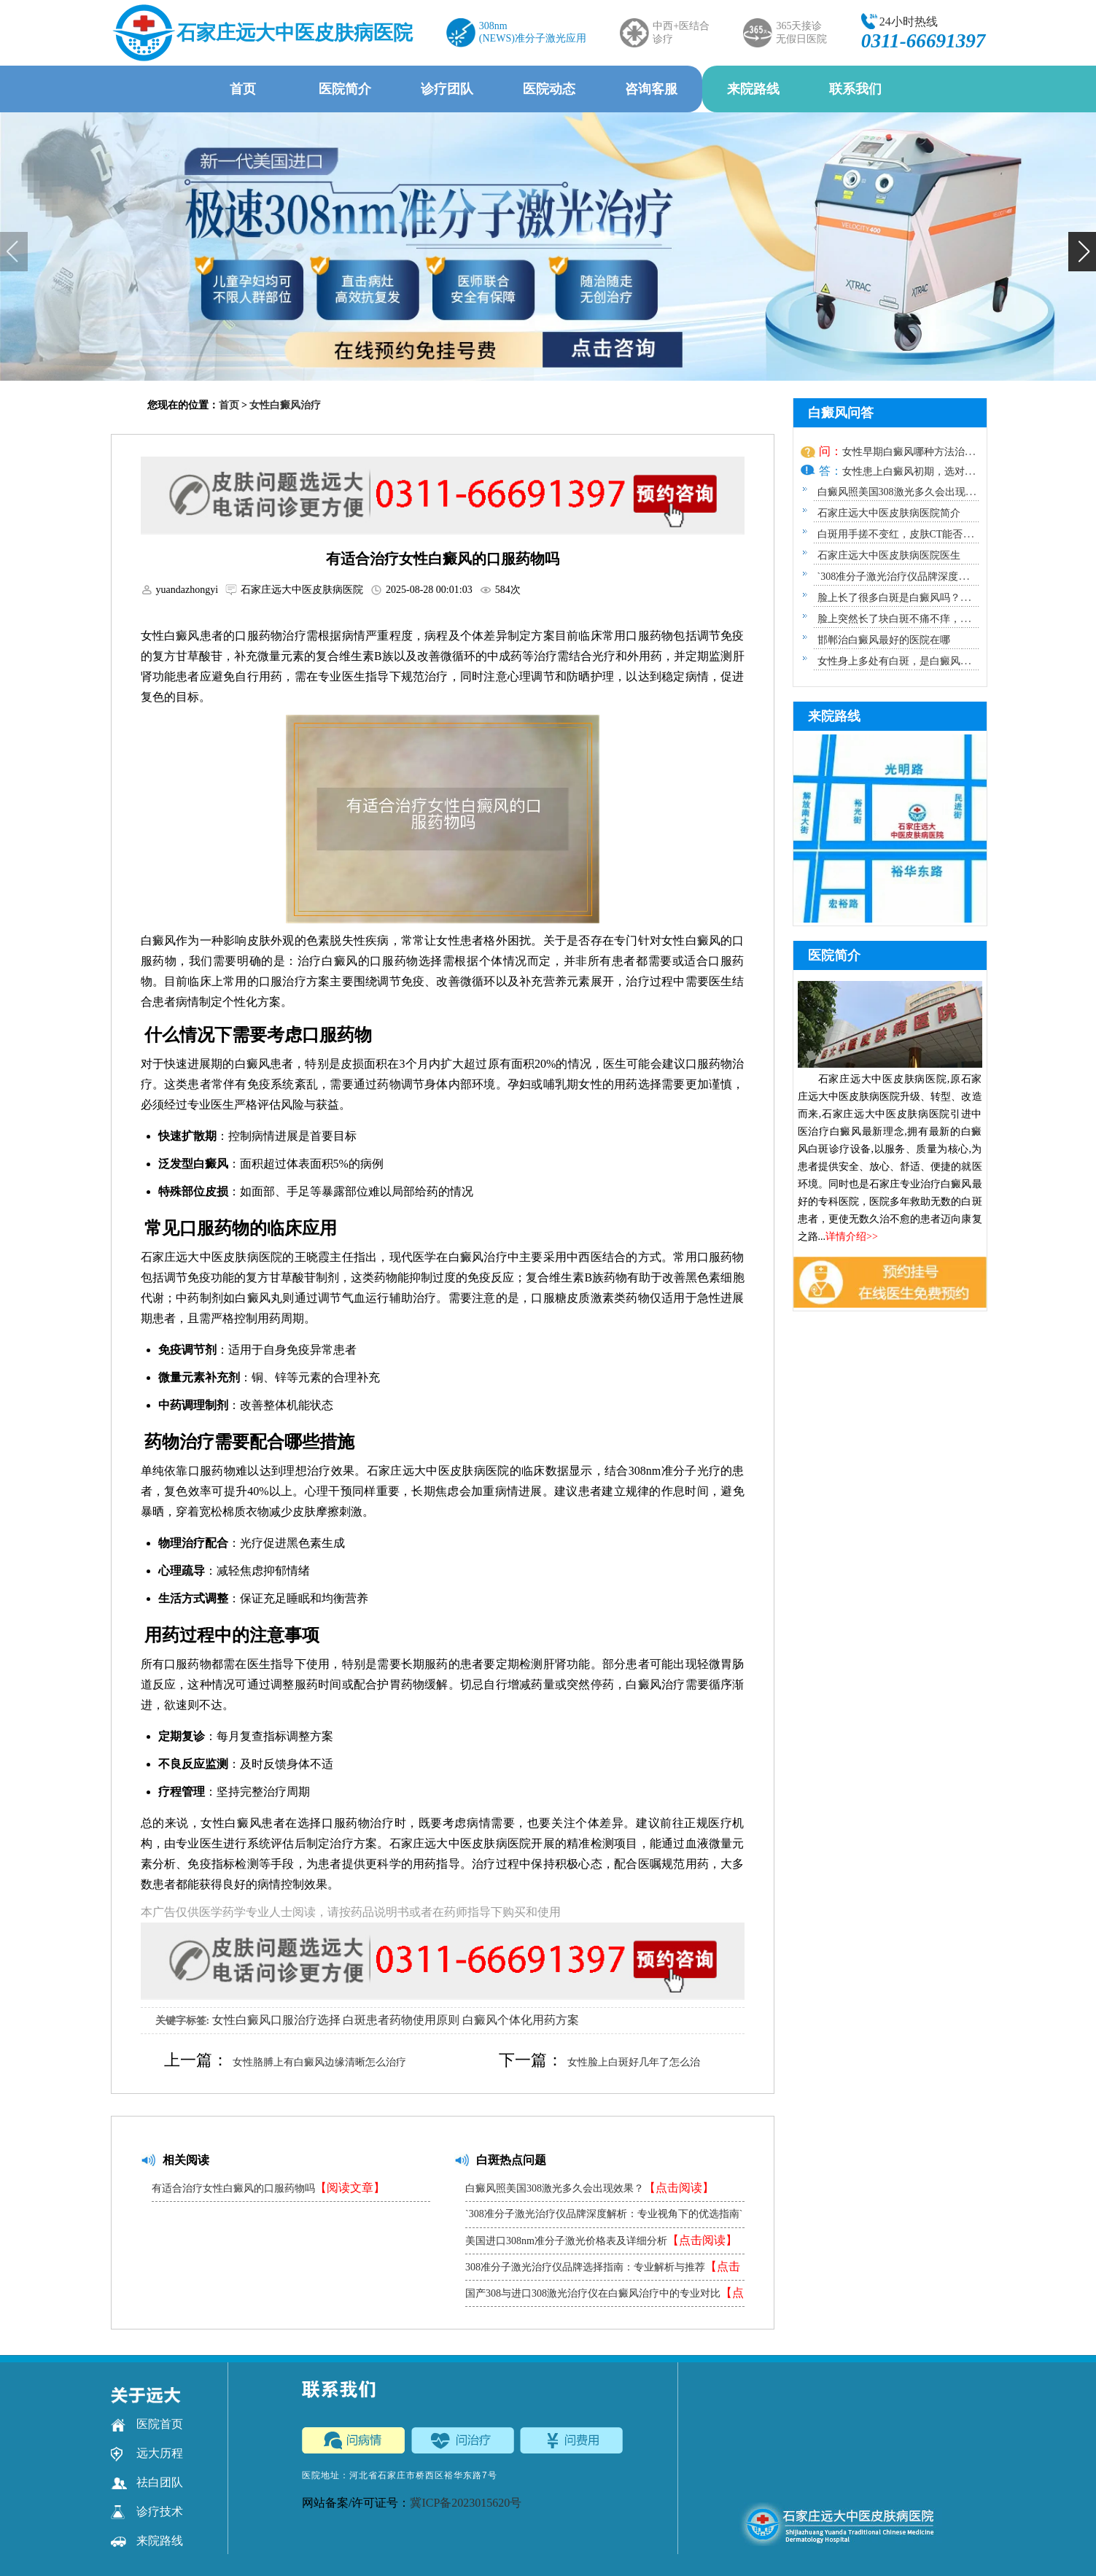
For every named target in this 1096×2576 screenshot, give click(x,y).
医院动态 (549, 89)
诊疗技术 (147, 2511)
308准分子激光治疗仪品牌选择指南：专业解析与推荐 (602, 2270)
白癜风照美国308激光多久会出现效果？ (589, 2187)
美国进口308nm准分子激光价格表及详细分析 (601, 2240)
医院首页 (147, 2424)
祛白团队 (147, 2482)
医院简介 (345, 89)
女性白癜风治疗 (285, 405)
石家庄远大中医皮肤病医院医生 (888, 555)
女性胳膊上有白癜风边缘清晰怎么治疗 (319, 2062)
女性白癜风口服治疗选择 (276, 2020)
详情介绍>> (851, 1236)
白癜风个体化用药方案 (520, 2020)
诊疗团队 (447, 89)
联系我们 (855, 89)
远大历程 (147, 2453)
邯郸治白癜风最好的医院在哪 (883, 640)
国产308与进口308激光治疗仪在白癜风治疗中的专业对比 (604, 2296)
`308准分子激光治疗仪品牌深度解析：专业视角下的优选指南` (603, 2217)
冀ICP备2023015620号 (465, 2503)
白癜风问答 (841, 413)
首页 (243, 89)
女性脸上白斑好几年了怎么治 (633, 2062)
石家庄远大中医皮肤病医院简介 (888, 513)
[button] (1082, 251)
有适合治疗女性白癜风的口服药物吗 (268, 2187)
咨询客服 (651, 89)
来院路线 (753, 89)
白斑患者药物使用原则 (401, 2020)
